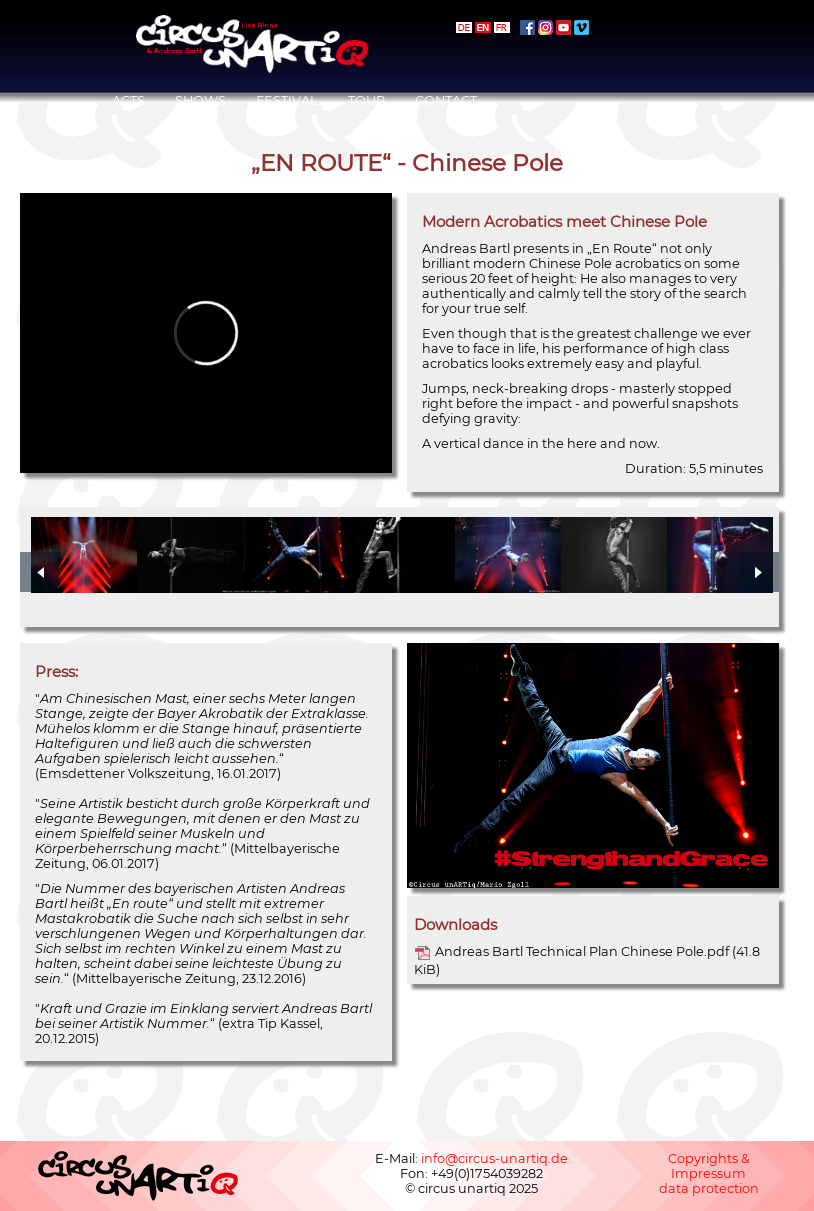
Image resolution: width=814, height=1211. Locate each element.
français (502, 27)
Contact (446, 100)
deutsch (464, 27)
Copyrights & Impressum (709, 1166)
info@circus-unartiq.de (494, 1158)
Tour (366, 100)
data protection (709, 1188)
